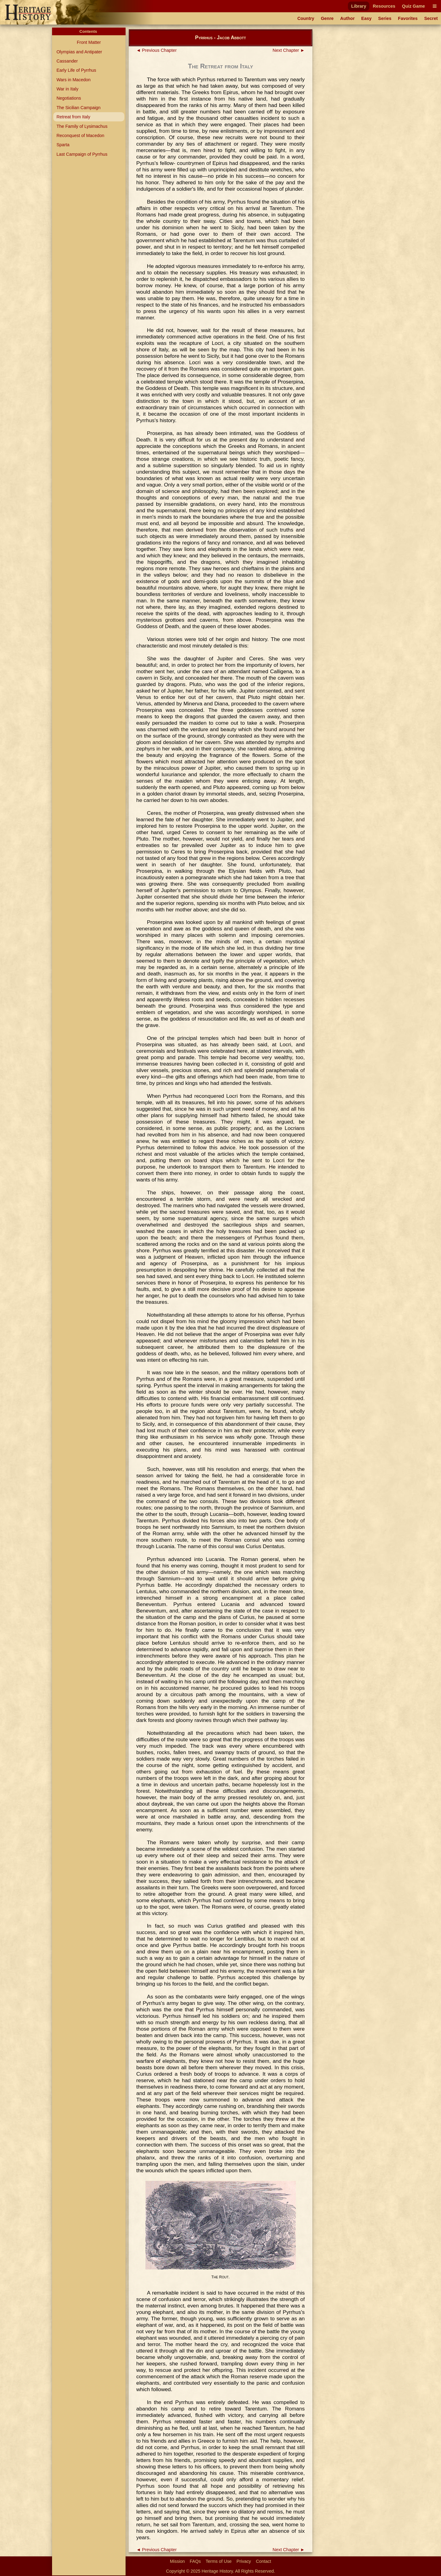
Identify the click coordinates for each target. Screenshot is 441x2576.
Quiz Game (413, 6)
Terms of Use (219, 2561)
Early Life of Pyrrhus (76, 70)
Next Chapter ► (289, 50)
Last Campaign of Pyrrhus (81, 154)
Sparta (62, 144)
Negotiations (68, 98)
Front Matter (89, 42)
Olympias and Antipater (79, 51)
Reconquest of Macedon (80, 135)
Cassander (67, 61)
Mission (177, 2561)
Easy (366, 18)
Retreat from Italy (73, 116)
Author (347, 18)
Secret (431, 18)
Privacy (243, 2561)
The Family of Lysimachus (81, 126)
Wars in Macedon (73, 79)
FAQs (195, 2561)
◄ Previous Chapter (156, 50)
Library (358, 6)
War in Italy (67, 88)
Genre (327, 18)
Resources (384, 6)
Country (305, 18)
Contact (263, 2561)
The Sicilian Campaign (78, 107)
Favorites (408, 18)
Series (384, 18)
